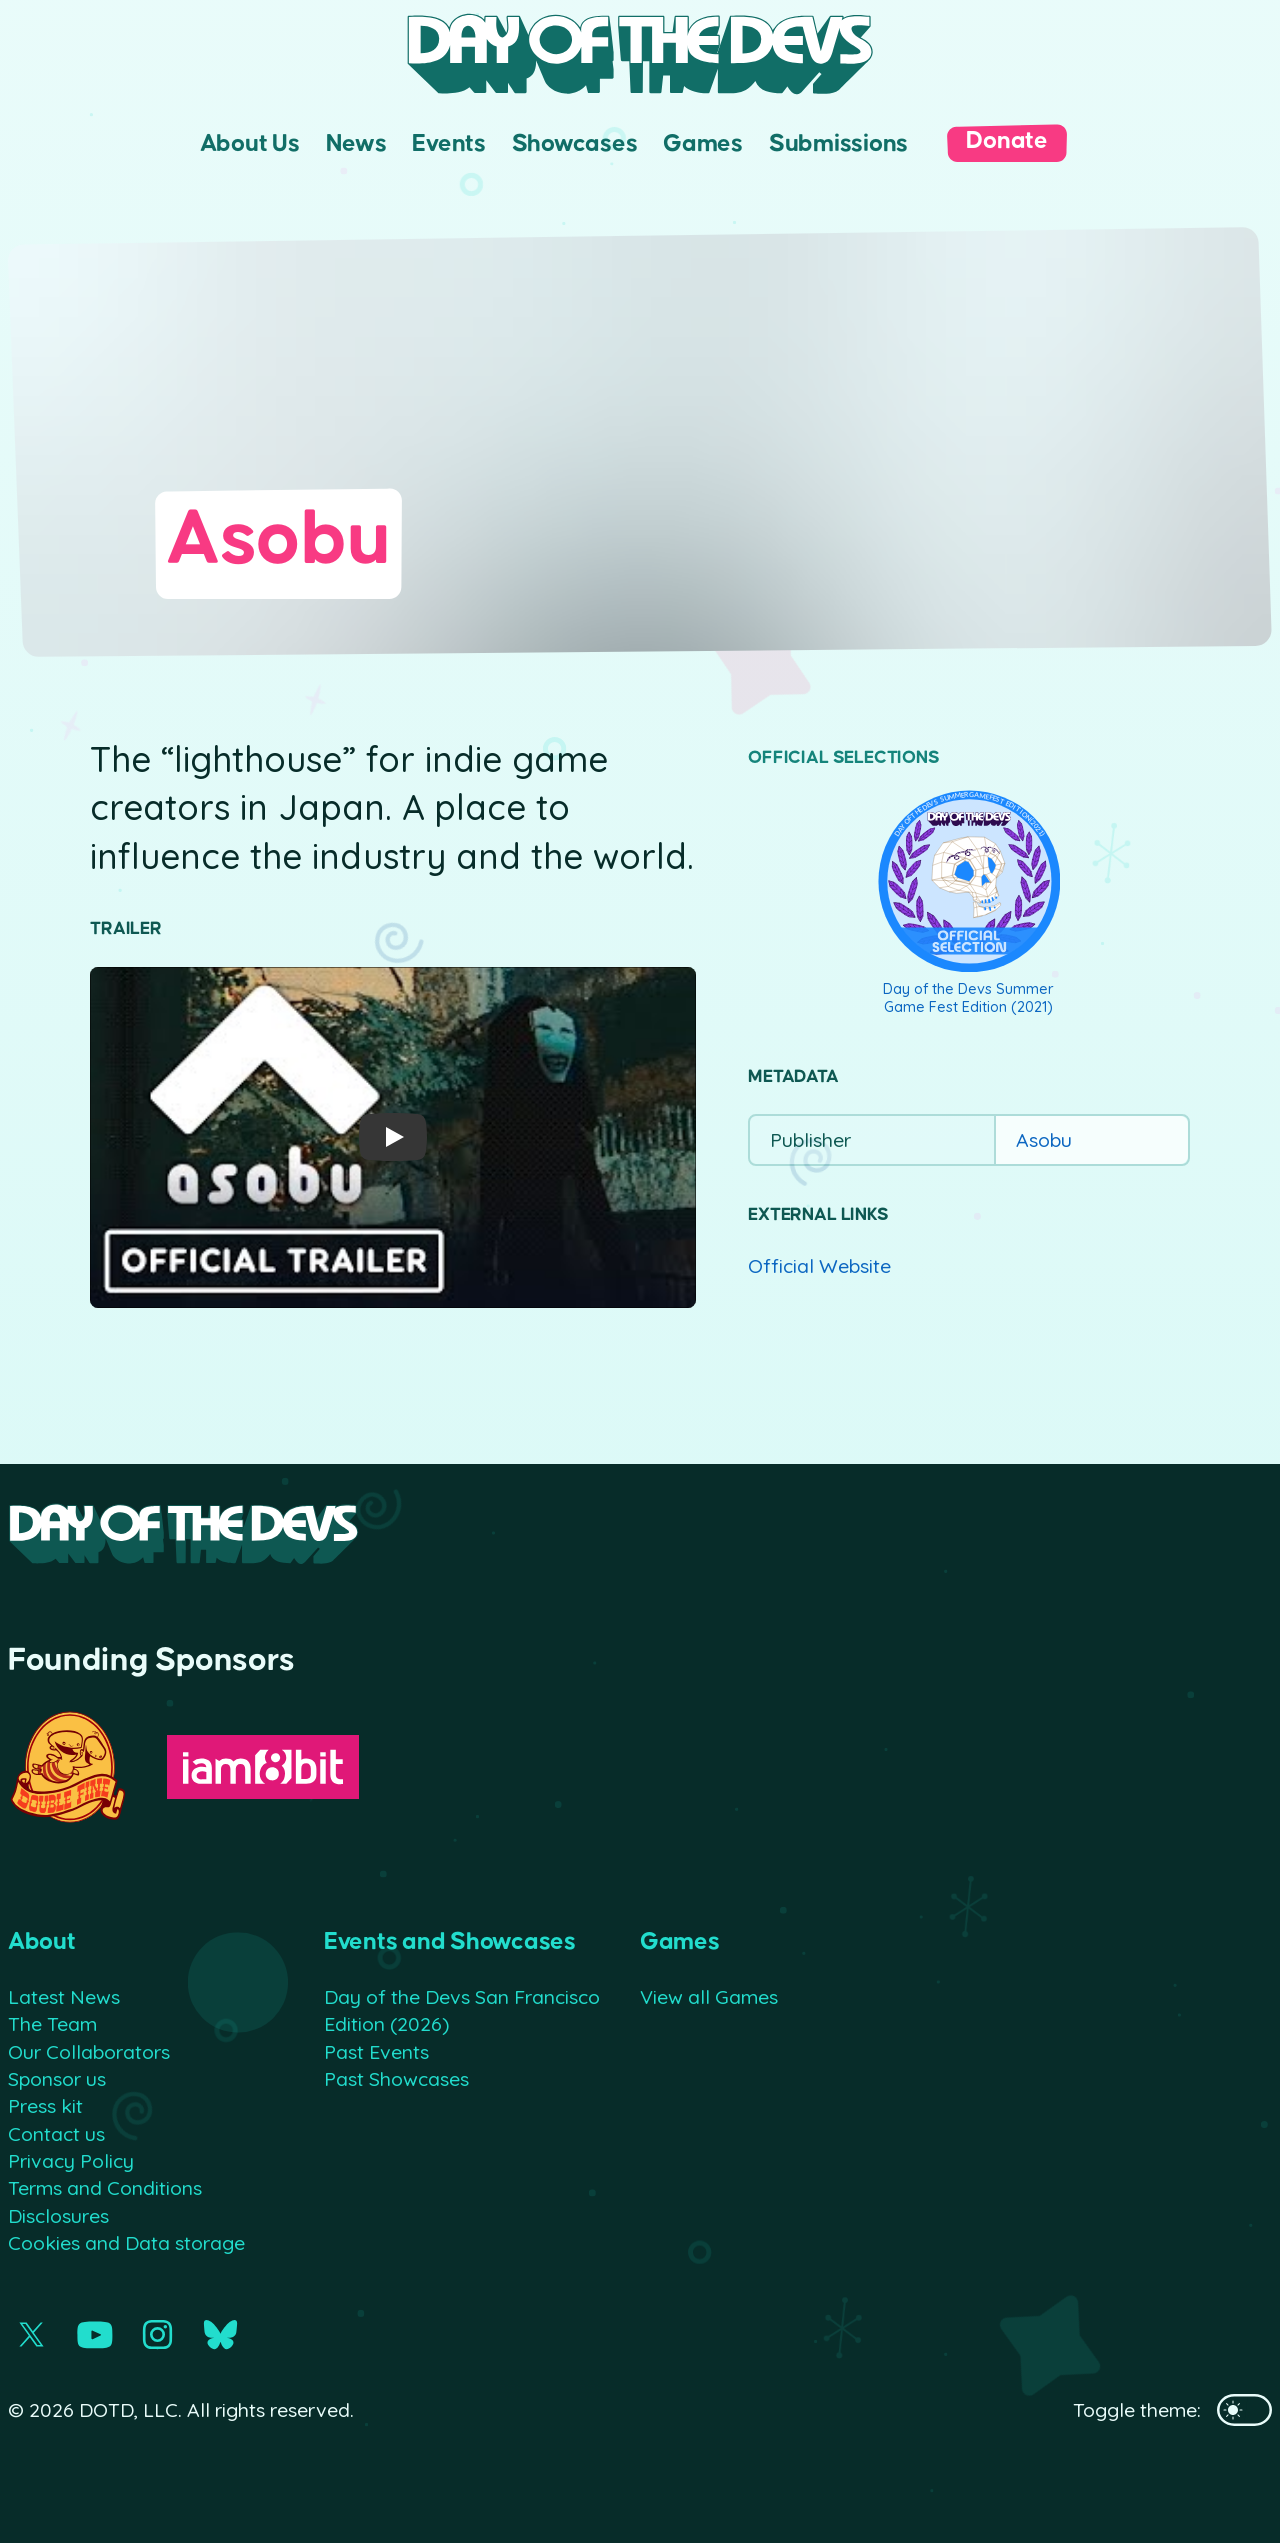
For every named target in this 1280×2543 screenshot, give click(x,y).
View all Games (709, 1996)
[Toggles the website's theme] (1244, 2410)
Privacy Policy (71, 2160)
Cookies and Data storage (126, 2242)
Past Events (376, 2051)
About (42, 1941)
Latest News (64, 1996)
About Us (250, 143)
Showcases (575, 143)
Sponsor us (57, 2078)
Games (703, 143)
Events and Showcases (450, 1941)
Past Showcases (396, 2078)
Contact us (56, 2133)
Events (448, 143)
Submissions (838, 143)
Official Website (819, 1265)
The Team (52, 2023)
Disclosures (58, 2215)
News (356, 143)
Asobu (1044, 1139)
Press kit (45, 2105)
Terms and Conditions (105, 2187)
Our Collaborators (89, 2051)
